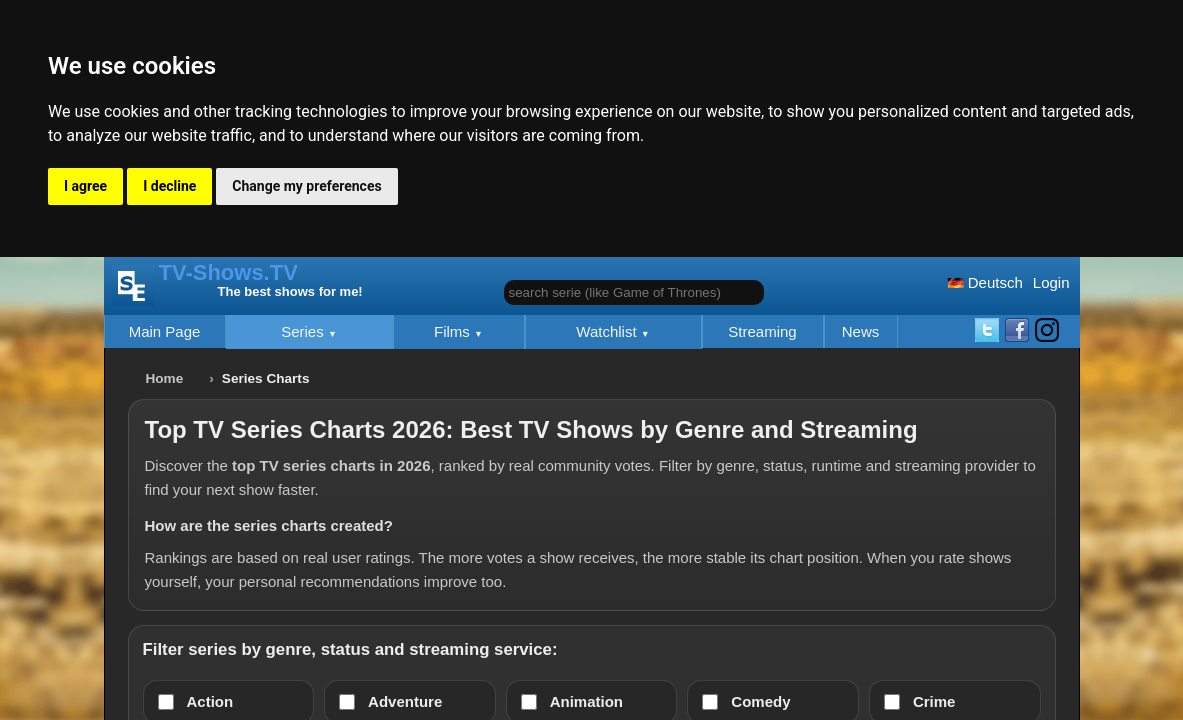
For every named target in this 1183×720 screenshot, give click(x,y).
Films (454, 331)
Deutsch (985, 282)
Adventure (405, 701)
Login (1051, 282)
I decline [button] (169, 186)
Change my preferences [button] (306, 186)
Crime (934, 701)
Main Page (165, 331)
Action (210, 701)
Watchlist (608, 331)
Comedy (760, 701)
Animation (586, 701)
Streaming (762, 331)
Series (304, 331)
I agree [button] (85, 186)
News (861, 331)
